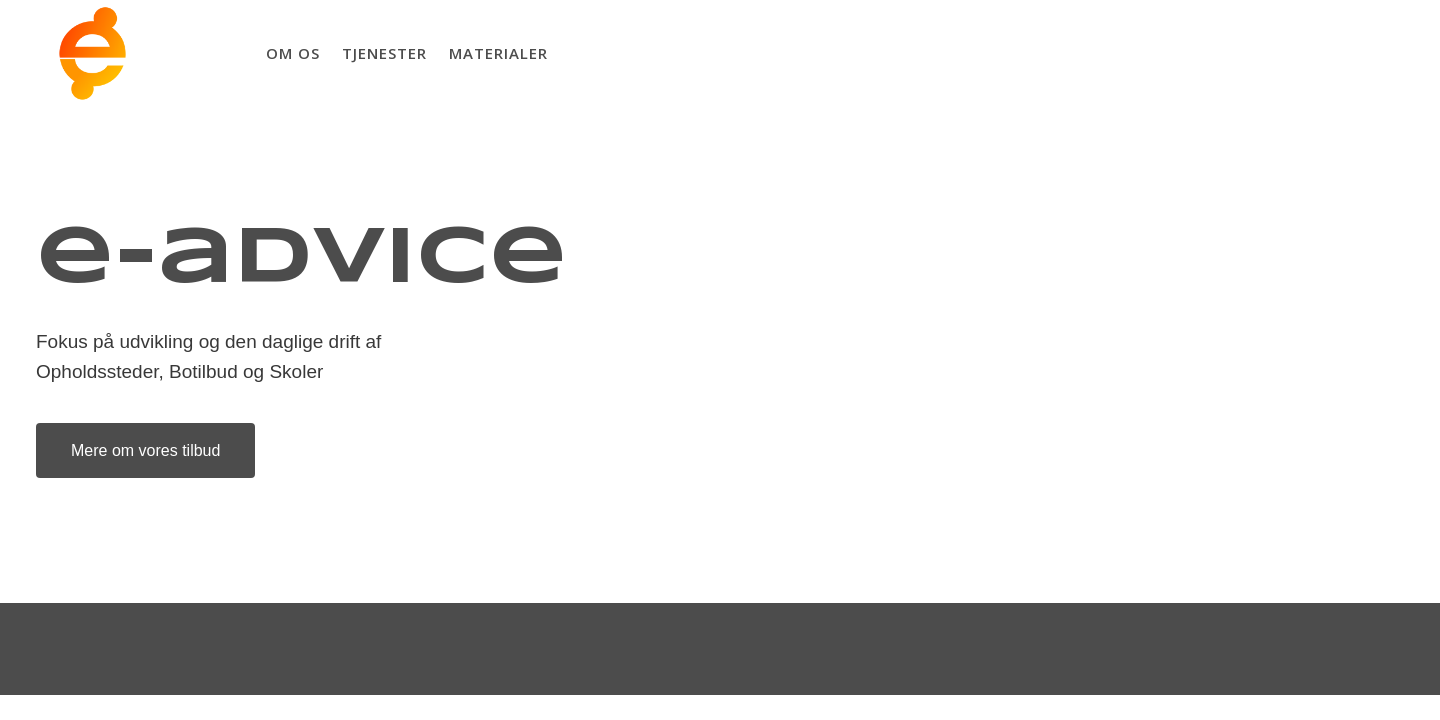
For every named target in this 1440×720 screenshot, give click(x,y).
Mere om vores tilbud (127, 450)
